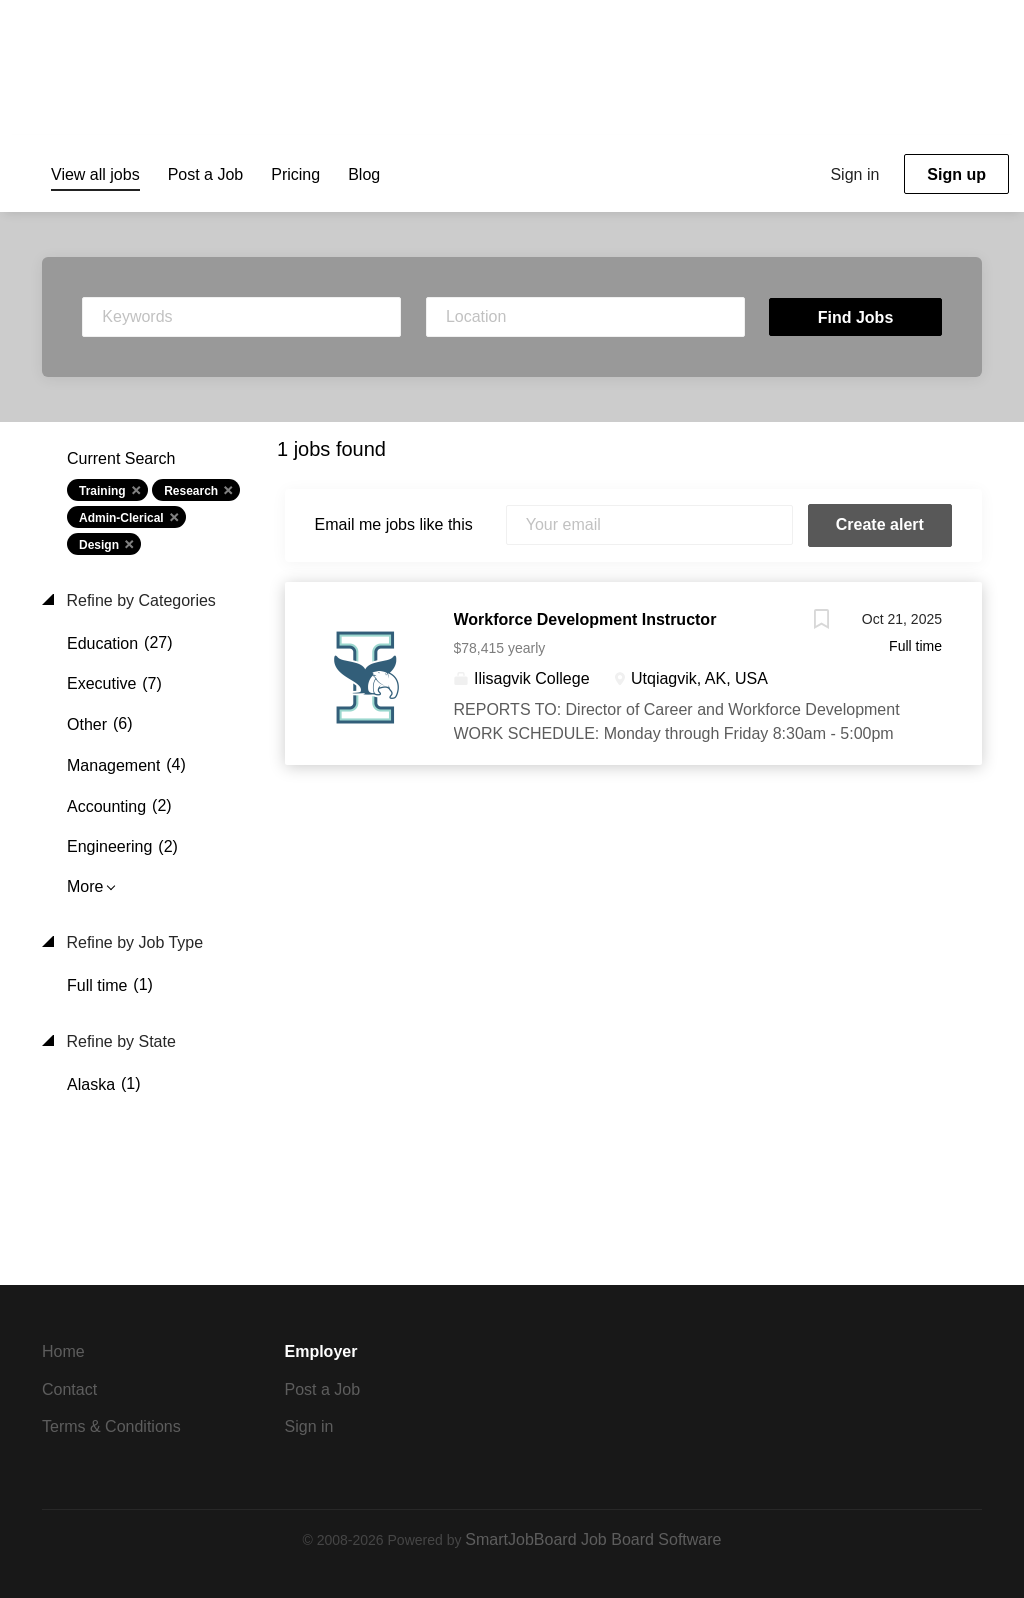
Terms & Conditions (111, 1426)
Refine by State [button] (119, 1041)
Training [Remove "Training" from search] (102, 491)
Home (63, 1351)
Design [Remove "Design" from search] (99, 545)
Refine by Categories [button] (139, 600)
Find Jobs (856, 317)
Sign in (854, 174)
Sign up (956, 174)
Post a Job (323, 1389)
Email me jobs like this (394, 524)
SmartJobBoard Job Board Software (593, 1539)
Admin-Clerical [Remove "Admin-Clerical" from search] (121, 518)
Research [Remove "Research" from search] (191, 491)
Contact (69, 1389)
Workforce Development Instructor (585, 619)
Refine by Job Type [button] (132, 942)
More (85, 886)
